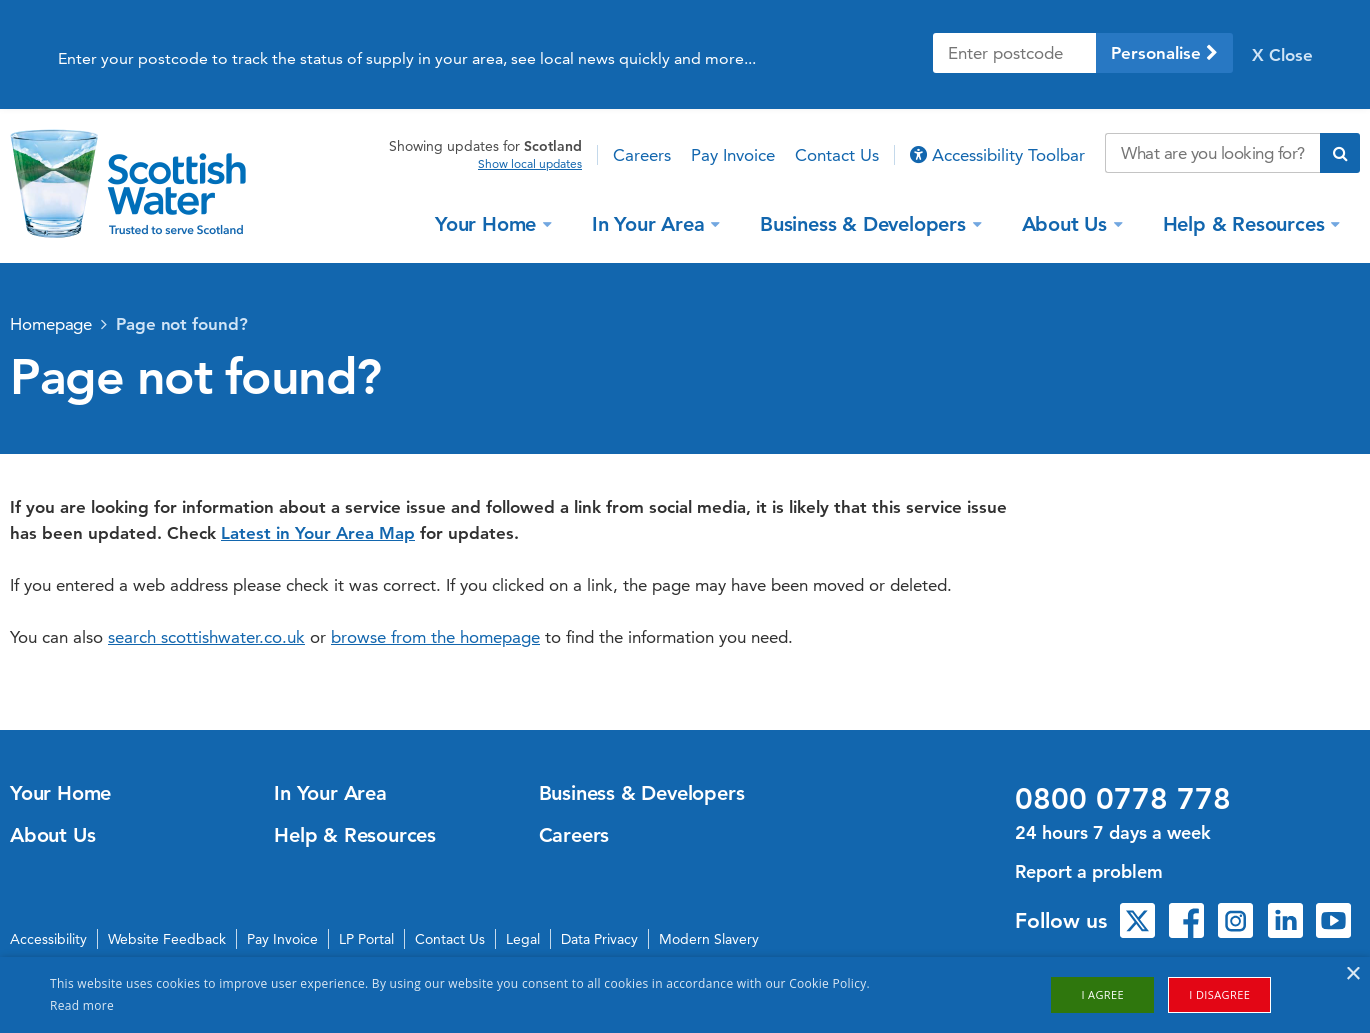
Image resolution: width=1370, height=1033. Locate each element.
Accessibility (48, 939)
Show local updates (530, 164)
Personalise (1164, 53)
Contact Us (837, 155)
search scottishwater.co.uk (206, 637)
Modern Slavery (709, 939)
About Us (1067, 223)
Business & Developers (866, 223)
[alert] (685, 995)
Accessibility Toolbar (997, 155)
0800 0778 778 (1123, 799)
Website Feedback (167, 939)
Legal (523, 939)
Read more (82, 1005)
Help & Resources (1247, 223)
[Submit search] (1340, 153)
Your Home (488, 223)
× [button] (1352, 974)
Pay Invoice (733, 155)
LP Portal (366, 939)
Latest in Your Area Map (318, 533)
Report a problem (1089, 871)
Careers (642, 155)
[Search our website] (1212, 153)
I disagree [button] (1219, 994)
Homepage (51, 324)
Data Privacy (599, 939)
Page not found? (182, 324)
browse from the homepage (435, 637)
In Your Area (651, 223)
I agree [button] (1102, 994)
